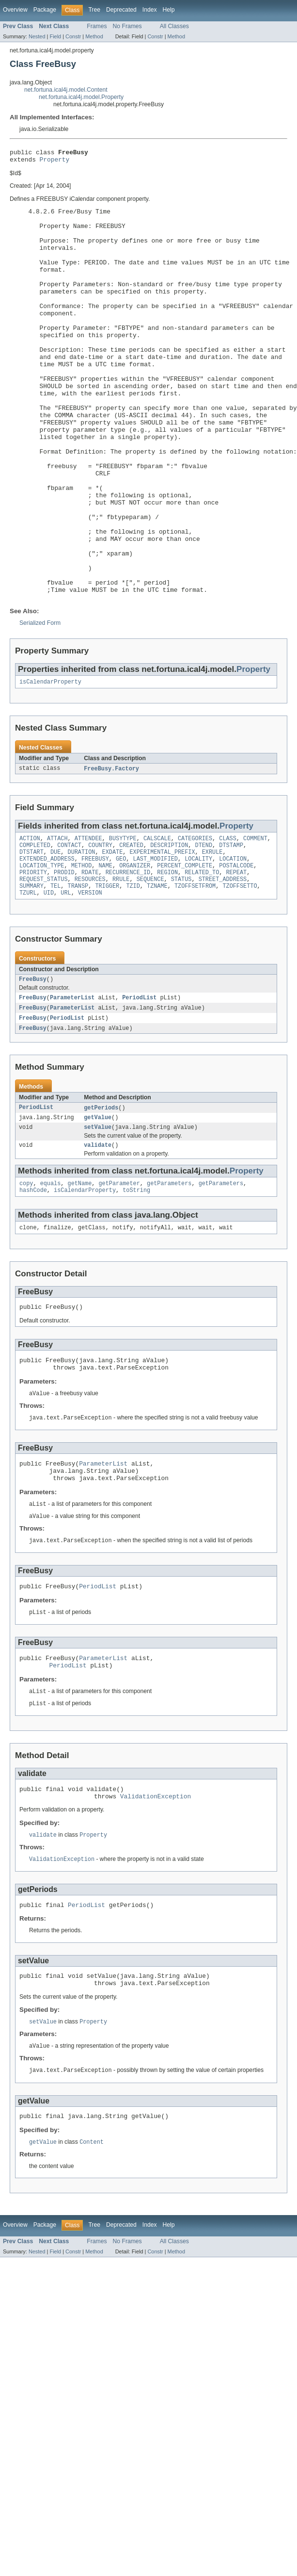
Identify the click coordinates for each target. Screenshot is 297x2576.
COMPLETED (34, 930)
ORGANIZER (134, 953)
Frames (97, 26)
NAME (105, 953)
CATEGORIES (195, 922)
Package (44, 9)
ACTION (29, 922)
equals (50, 1282)
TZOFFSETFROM (195, 976)
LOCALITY (198, 945)
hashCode (33, 1290)
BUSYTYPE (123, 922)
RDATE (90, 961)
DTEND (203, 930)
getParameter (119, 1282)
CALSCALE (157, 922)
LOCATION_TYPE (41, 953)
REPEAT (236, 961)
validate (97, 1243)
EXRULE (212, 938)
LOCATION (233, 945)
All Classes (174, 26)
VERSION (90, 984)
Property (55, 162)
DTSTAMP (231, 930)
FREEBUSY (95, 945)
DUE (55, 938)
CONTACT (69, 930)
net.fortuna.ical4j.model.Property (81, 97)
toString (136, 1290)
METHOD (81, 953)
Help (169, 9)
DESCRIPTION (169, 930)
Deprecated (121, 9)
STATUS (181, 969)
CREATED (131, 930)
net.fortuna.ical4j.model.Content (66, 89)
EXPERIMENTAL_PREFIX (162, 938)
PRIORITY (33, 961)
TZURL (28, 984)
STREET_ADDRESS (223, 969)
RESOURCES (90, 969)
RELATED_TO (202, 961)
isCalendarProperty (50, 764)
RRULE (121, 969)
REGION (167, 961)
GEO (121, 945)
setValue (97, 1224)
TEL (55, 976)
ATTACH (57, 922)
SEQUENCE (150, 969)
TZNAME (157, 976)
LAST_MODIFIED (155, 945)
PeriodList (139, 1090)
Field (55, 36)
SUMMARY (31, 976)
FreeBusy (33, 1072)
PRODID (64, 961)
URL (66, 984)
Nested (37, 36)
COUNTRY (100, 930)
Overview (15, 9)
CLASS (227, 922)
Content (91, 2271)
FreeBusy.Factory (111, 851)
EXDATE (112, 938)
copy (26, 1282)
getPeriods (101, 1202)
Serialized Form (40, 704)
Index (149, 9)
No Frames (127, 26)
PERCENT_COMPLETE (184, 953)
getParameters (169, 1282)
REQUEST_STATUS (43, 969)
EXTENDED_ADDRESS (47, 945)
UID (49, 984)
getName (80, 1282)
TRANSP (78, 976)
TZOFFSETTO (239, 976)
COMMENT (255, 922)
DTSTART (31, 938)
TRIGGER (107, 976)
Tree (94, 9)
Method (94, 36)
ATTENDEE (88, 922)
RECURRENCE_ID (128, 961)
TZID (133, 976)
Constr (73, 36)
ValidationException (155, 1916)
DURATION (81, 938)
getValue (97, 1213)
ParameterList (72, 1090)
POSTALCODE (236, 953)
